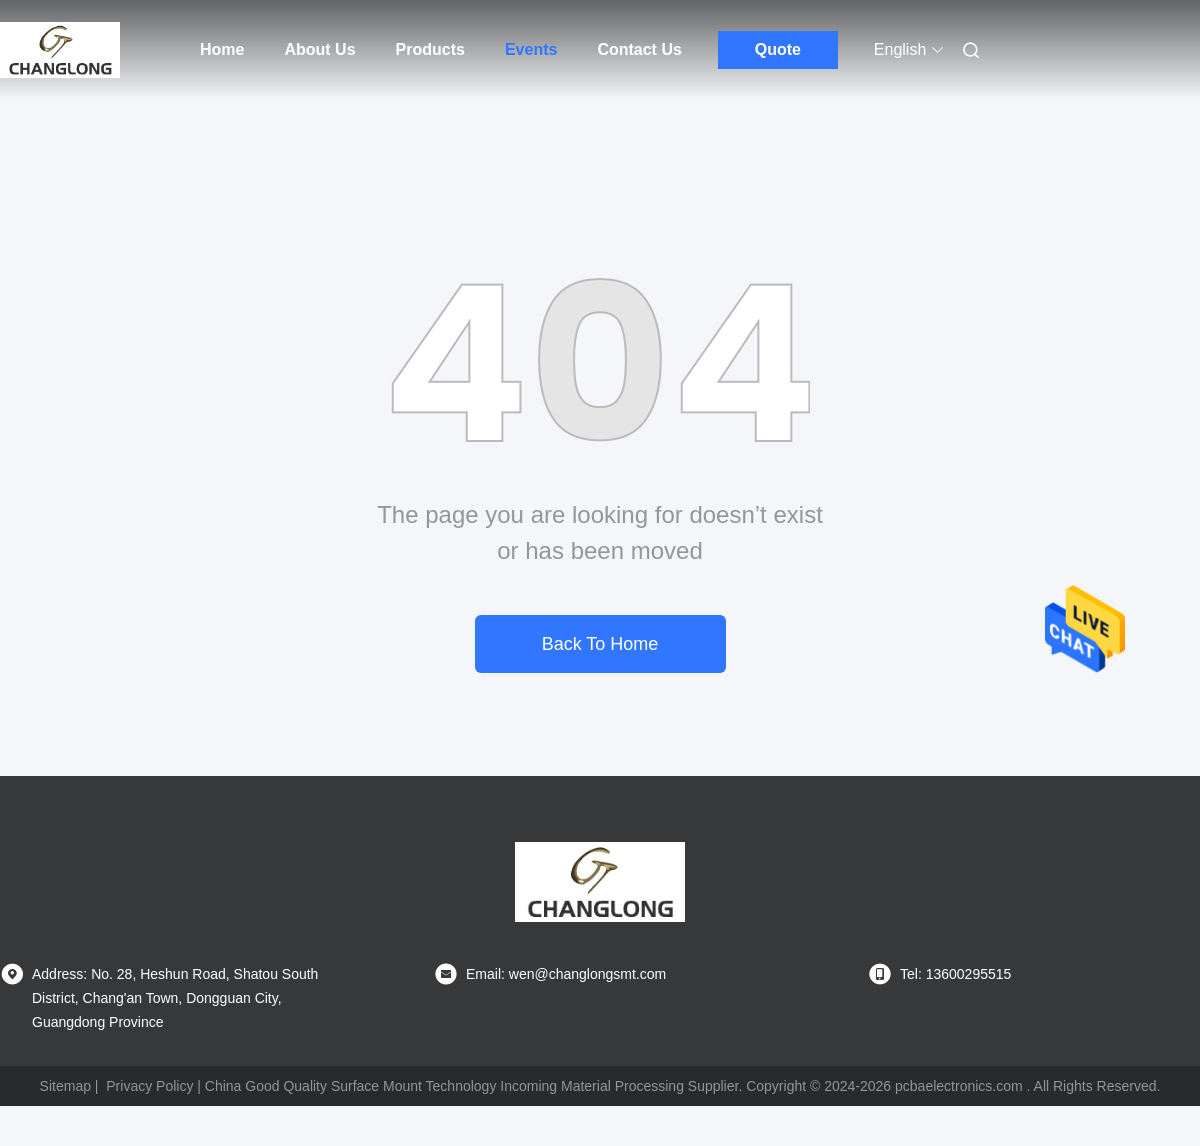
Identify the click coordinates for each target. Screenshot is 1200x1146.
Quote (778, 49)
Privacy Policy (149, 1086)
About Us (319, 49)
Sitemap (65, 1086)
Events (531, 49)
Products (430, 49)
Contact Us (639, 49)
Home (222, 49)
